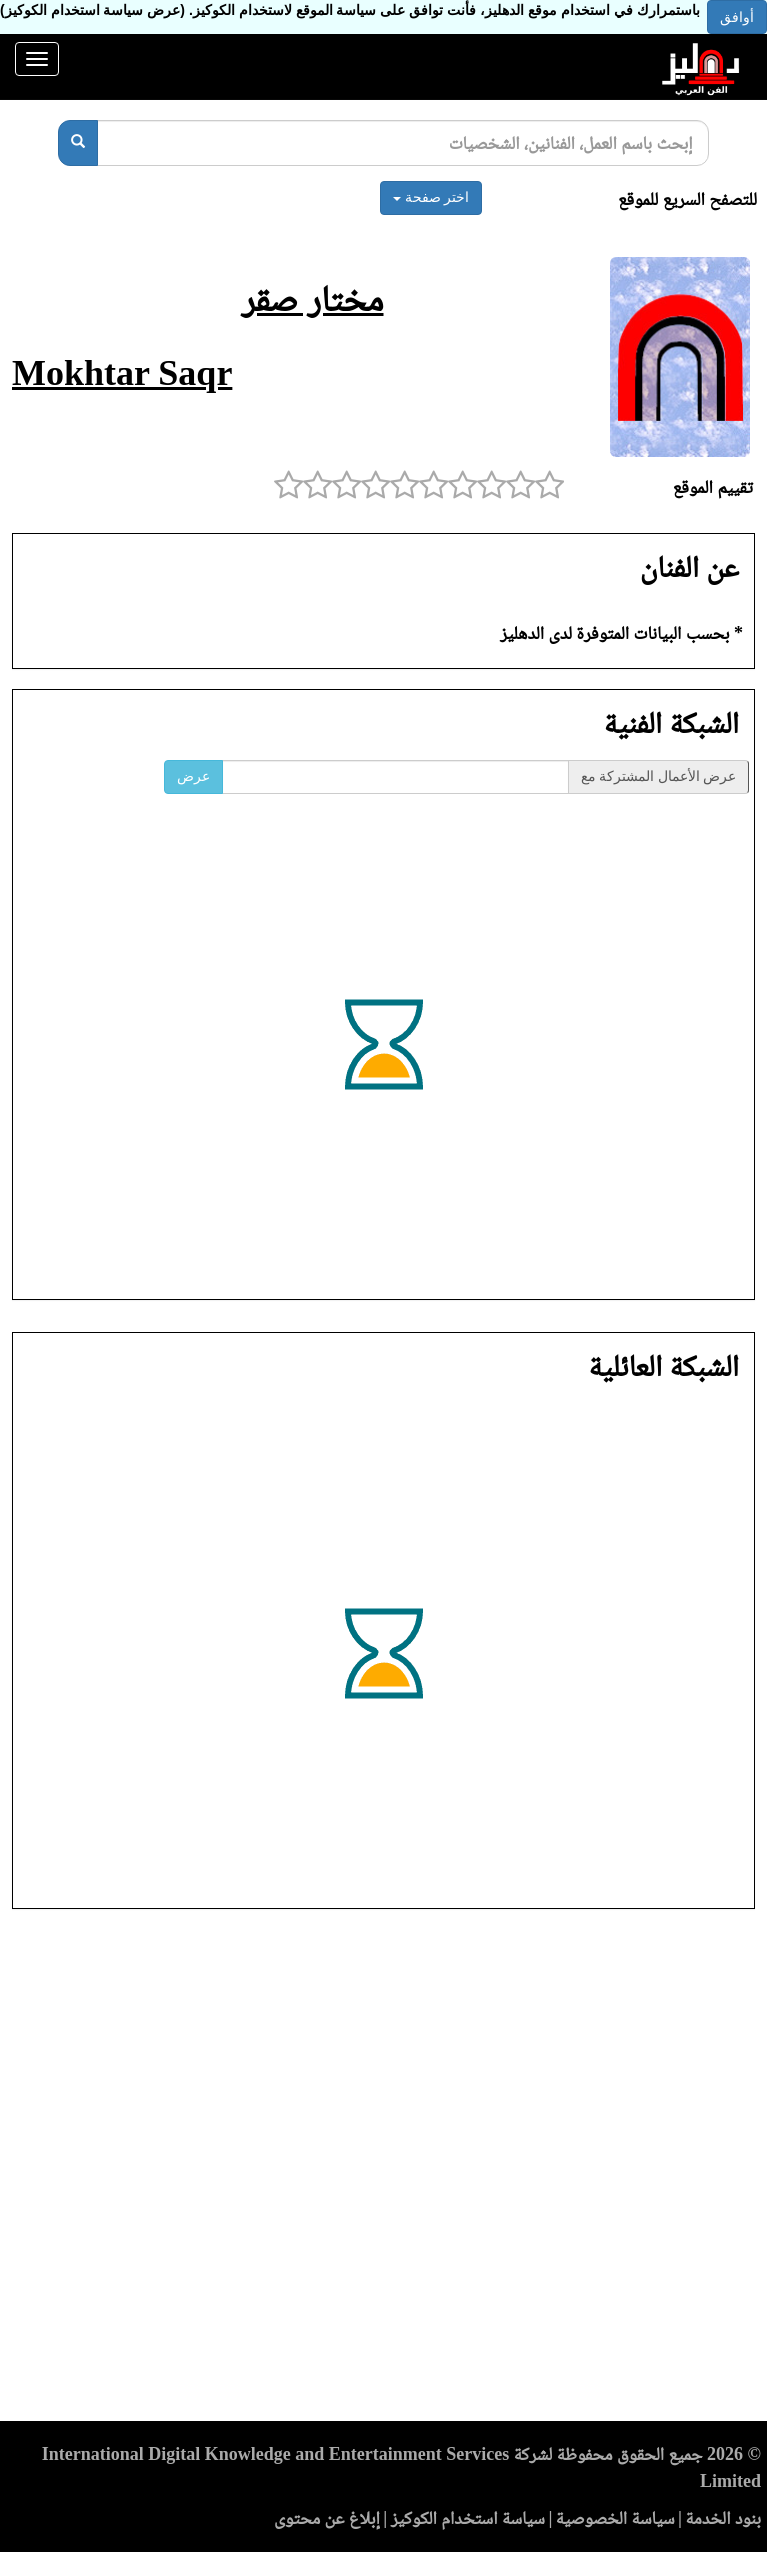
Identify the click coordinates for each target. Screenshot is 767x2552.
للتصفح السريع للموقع (687, 199)
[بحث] (78, 143)
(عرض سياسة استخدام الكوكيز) (92, 10)
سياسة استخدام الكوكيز (468, 2518)
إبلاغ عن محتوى (327, 2518)
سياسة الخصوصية (615, 2518)
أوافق (737, 17)
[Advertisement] (383, 2171)
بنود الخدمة (723, 2518)
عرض (193, 776)
